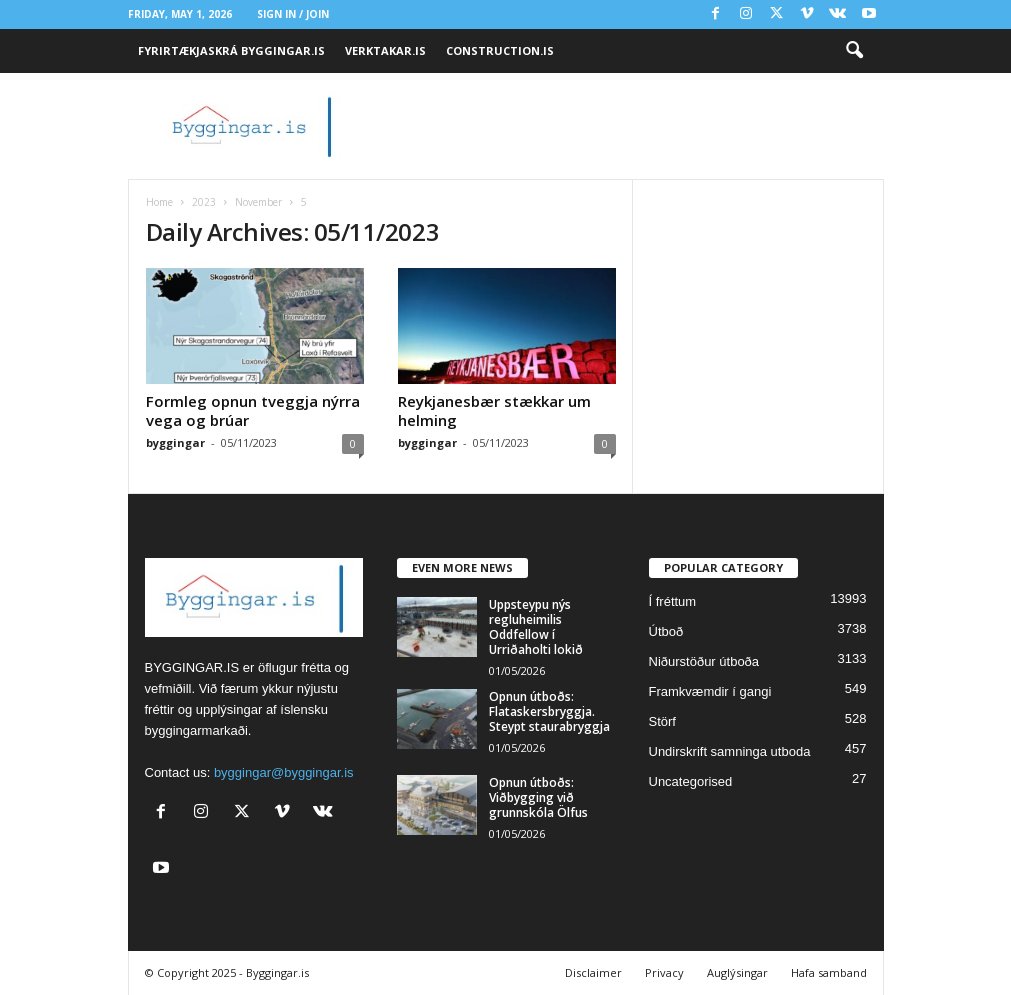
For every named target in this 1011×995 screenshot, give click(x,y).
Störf (662, 721)
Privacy (664, 972)
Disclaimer (593, 972)
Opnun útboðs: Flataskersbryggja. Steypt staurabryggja (549, 711)
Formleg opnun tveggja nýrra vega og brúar (253, 410)
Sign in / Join (293, 14)
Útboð (666, 631)
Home (159, 202)
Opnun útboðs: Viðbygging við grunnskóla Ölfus (538, 797)
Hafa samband (829, 972)
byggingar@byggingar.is (284, 772)
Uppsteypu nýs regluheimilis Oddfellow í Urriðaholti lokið (536, 627)
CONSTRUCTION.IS (500, 50)
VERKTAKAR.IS (385, 50)
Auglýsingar (737, 972)
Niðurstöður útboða (704, 661)
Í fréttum (673, 601)
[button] (854, 51)
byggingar (175, 442)
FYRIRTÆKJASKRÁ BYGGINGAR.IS (231, 50)
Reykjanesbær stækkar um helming (494, 410)
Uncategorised (691, 781)
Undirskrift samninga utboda (730, 751)
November (258, 202)
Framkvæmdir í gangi (710, 691)
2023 (204, 202)
